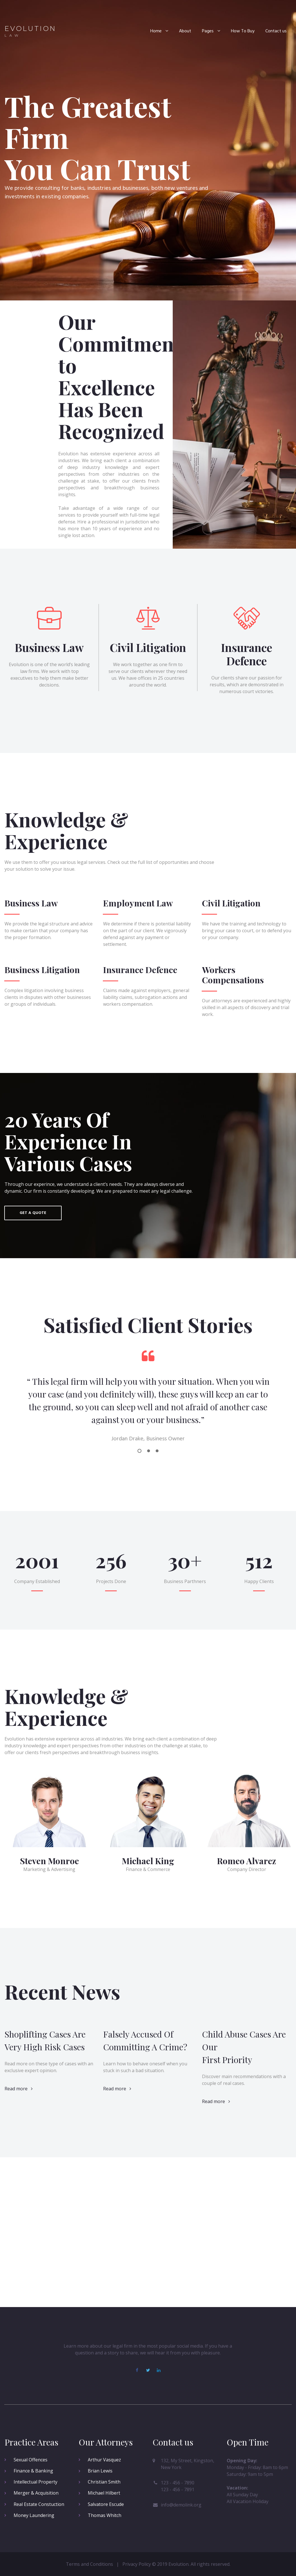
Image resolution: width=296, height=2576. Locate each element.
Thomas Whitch (104, 2515)
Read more (19, 1991)
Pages (211, 31)
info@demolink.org (181, 2505)
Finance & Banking (33, 2471)
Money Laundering (34, 2515)
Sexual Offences (30, 2460)
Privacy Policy (136, 2564)
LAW (13, 35)
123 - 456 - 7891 (177, 2489)
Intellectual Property (35, 2482)
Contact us (276, 31)
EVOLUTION (30, 28)
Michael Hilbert (104, 2493)
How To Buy (243, 31)
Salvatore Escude (106, 2504)
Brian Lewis (100, 2471)
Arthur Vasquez (104, 2460)
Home (159, 31)
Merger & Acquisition (36, 2493)
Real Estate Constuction (39, 2504)
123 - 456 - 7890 (177, 2483)
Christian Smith (104, 2482)
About (185, 31)
